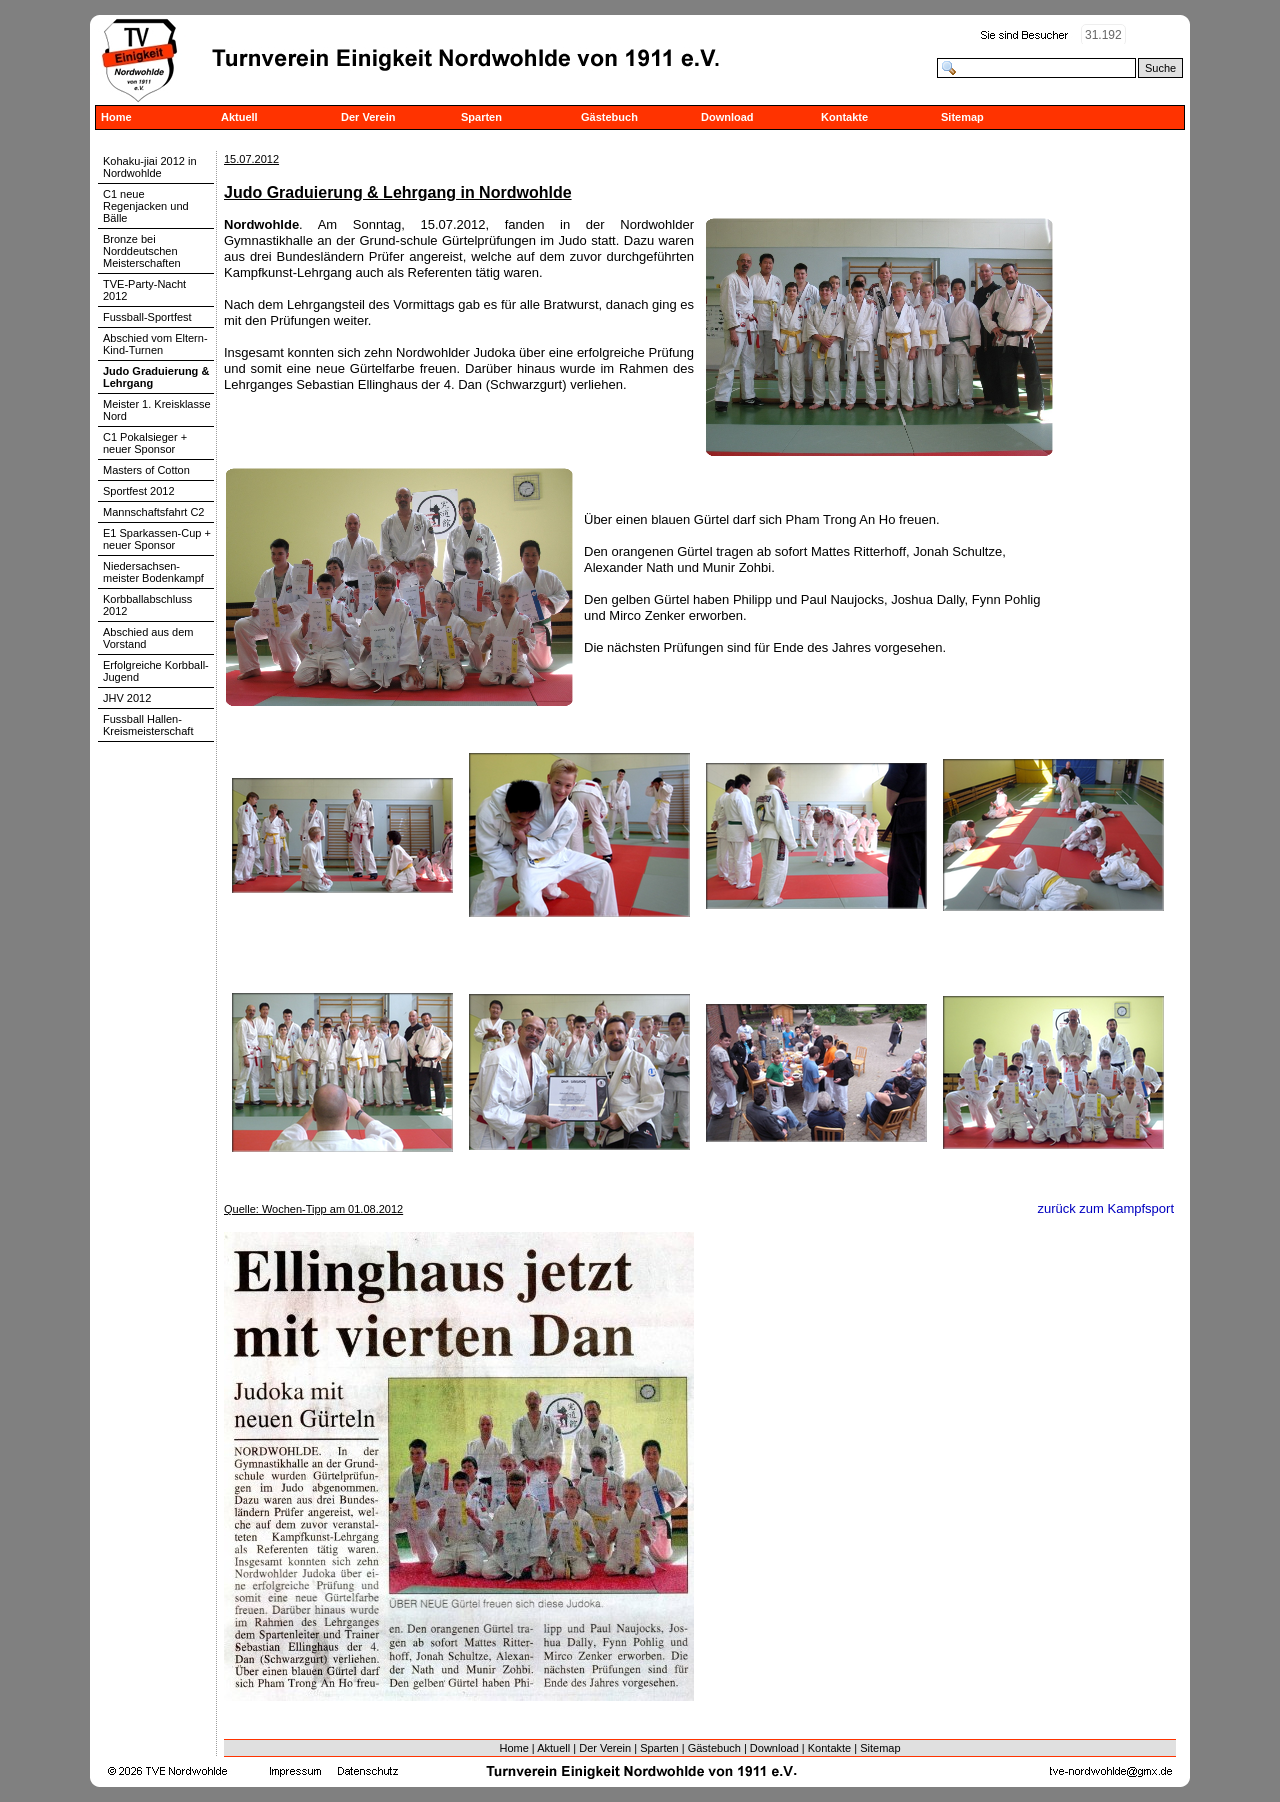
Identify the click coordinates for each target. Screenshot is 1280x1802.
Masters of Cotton (146, 470)
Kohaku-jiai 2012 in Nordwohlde (150, 167)
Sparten (481, 117)
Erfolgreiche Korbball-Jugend (156, 671)
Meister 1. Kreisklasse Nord (157, 410)
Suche (1160, 68)
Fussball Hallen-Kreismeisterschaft (148, 725)
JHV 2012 (127, 698)
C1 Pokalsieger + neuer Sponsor (145, 443)
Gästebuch (609, 117)
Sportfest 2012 (139, 491)
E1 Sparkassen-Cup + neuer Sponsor (157, 539)
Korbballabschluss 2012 (147, 605)
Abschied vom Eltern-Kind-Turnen (155, 344)
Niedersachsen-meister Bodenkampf (153, 572)
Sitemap (962, 117)
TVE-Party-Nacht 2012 (144, 290)
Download (727, 117)
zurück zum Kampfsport (1105, 1208)
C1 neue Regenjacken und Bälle (146, 206)
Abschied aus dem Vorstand (148, 638)
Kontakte (844, 117)
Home (116, 117)
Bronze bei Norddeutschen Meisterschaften (142, 251)
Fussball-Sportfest (147, 317)
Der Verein (368, 117)
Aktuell (239, 117)
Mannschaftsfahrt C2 (154, 512)
